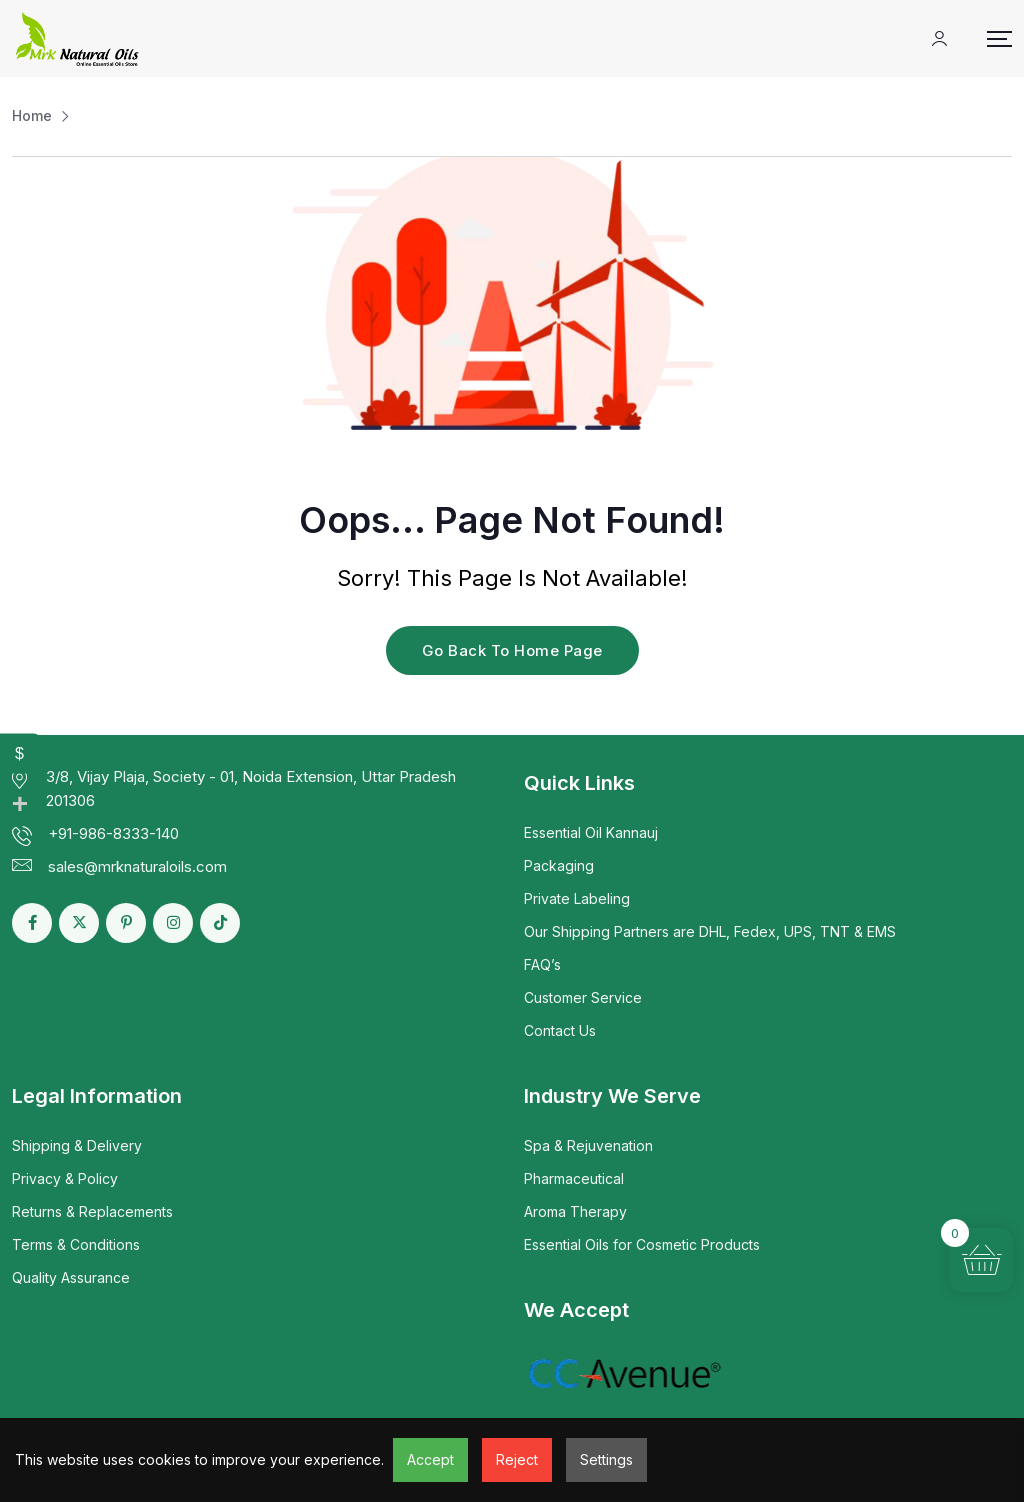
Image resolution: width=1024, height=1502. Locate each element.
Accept (430, 1459)
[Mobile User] (939, 38)
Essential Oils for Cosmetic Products (642, 1244)
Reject (517, 1459)
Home (32, 115)
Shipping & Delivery (77, 1145)
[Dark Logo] (77, 38)
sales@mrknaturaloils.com (137, 866)
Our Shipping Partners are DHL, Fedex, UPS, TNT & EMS (710, 931)
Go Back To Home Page (512, 650)
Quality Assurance (71, 1277)
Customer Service (583, 997)
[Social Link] (32, 923)
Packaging (559, 865)
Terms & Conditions (76, 1244)
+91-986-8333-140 (113, 833)
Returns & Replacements (92, 1211)
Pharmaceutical (574, 1178)
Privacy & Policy (65, 1178)
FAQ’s (542, 964)
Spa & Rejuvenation (588, 1145)
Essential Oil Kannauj (591, 832)
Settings (606, 1459)
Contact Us (560, 1030)
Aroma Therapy (575, 1211)
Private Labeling (577, 898)
